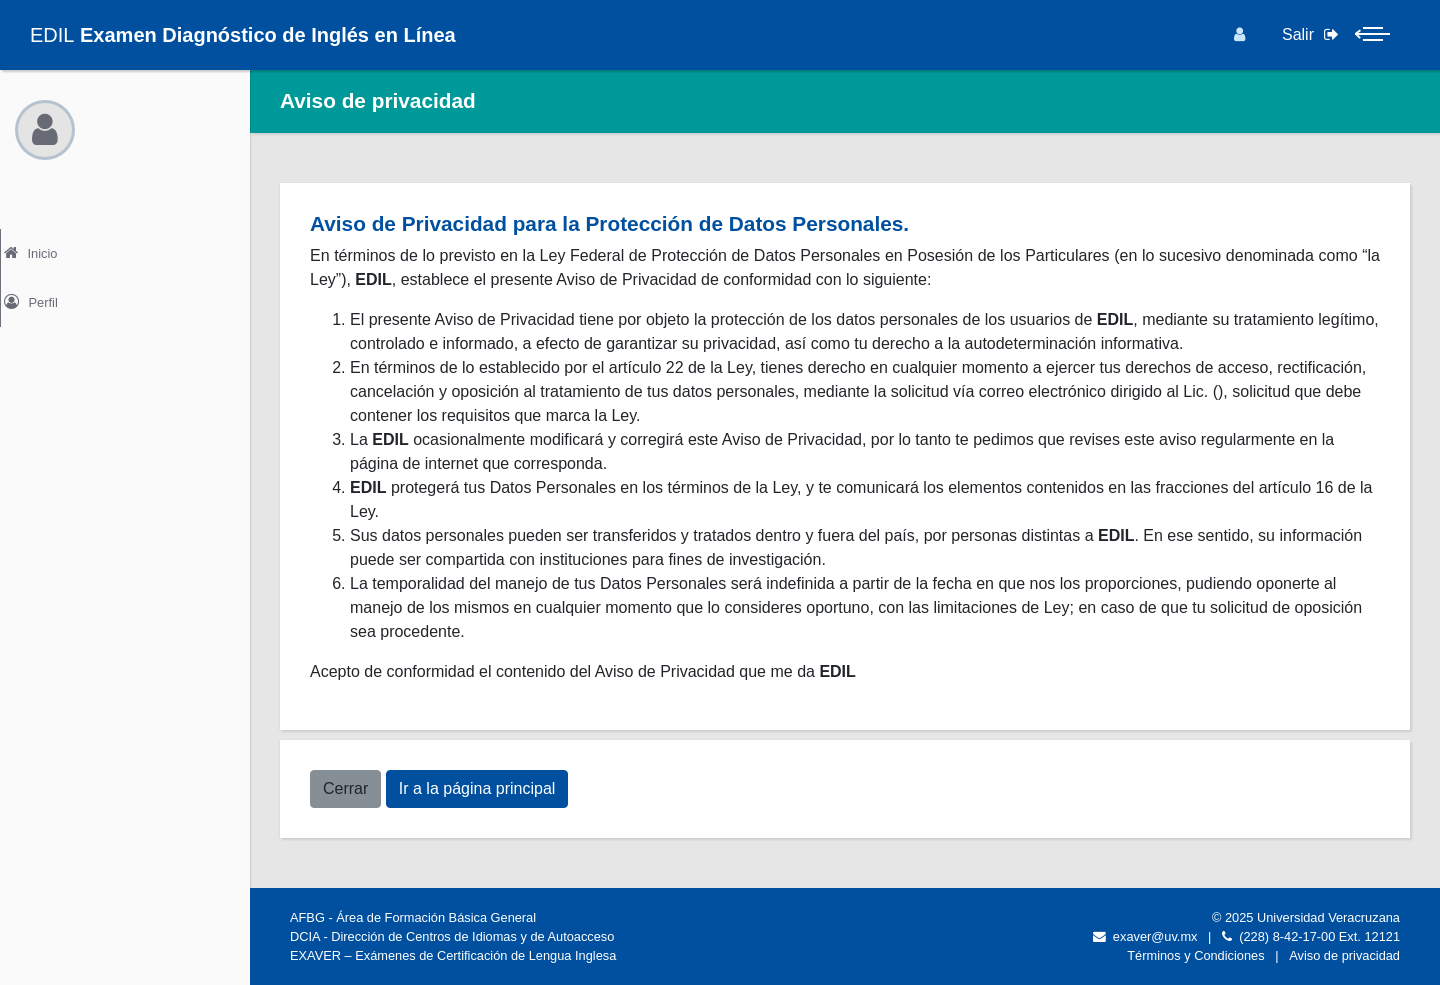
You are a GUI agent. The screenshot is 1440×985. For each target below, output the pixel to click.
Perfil (49, 290)
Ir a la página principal (477, 788)
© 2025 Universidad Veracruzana (1306, 917)
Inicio (49, 248)
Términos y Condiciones (1195, 955)
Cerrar (345, 788)
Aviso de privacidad (1344, 955)
